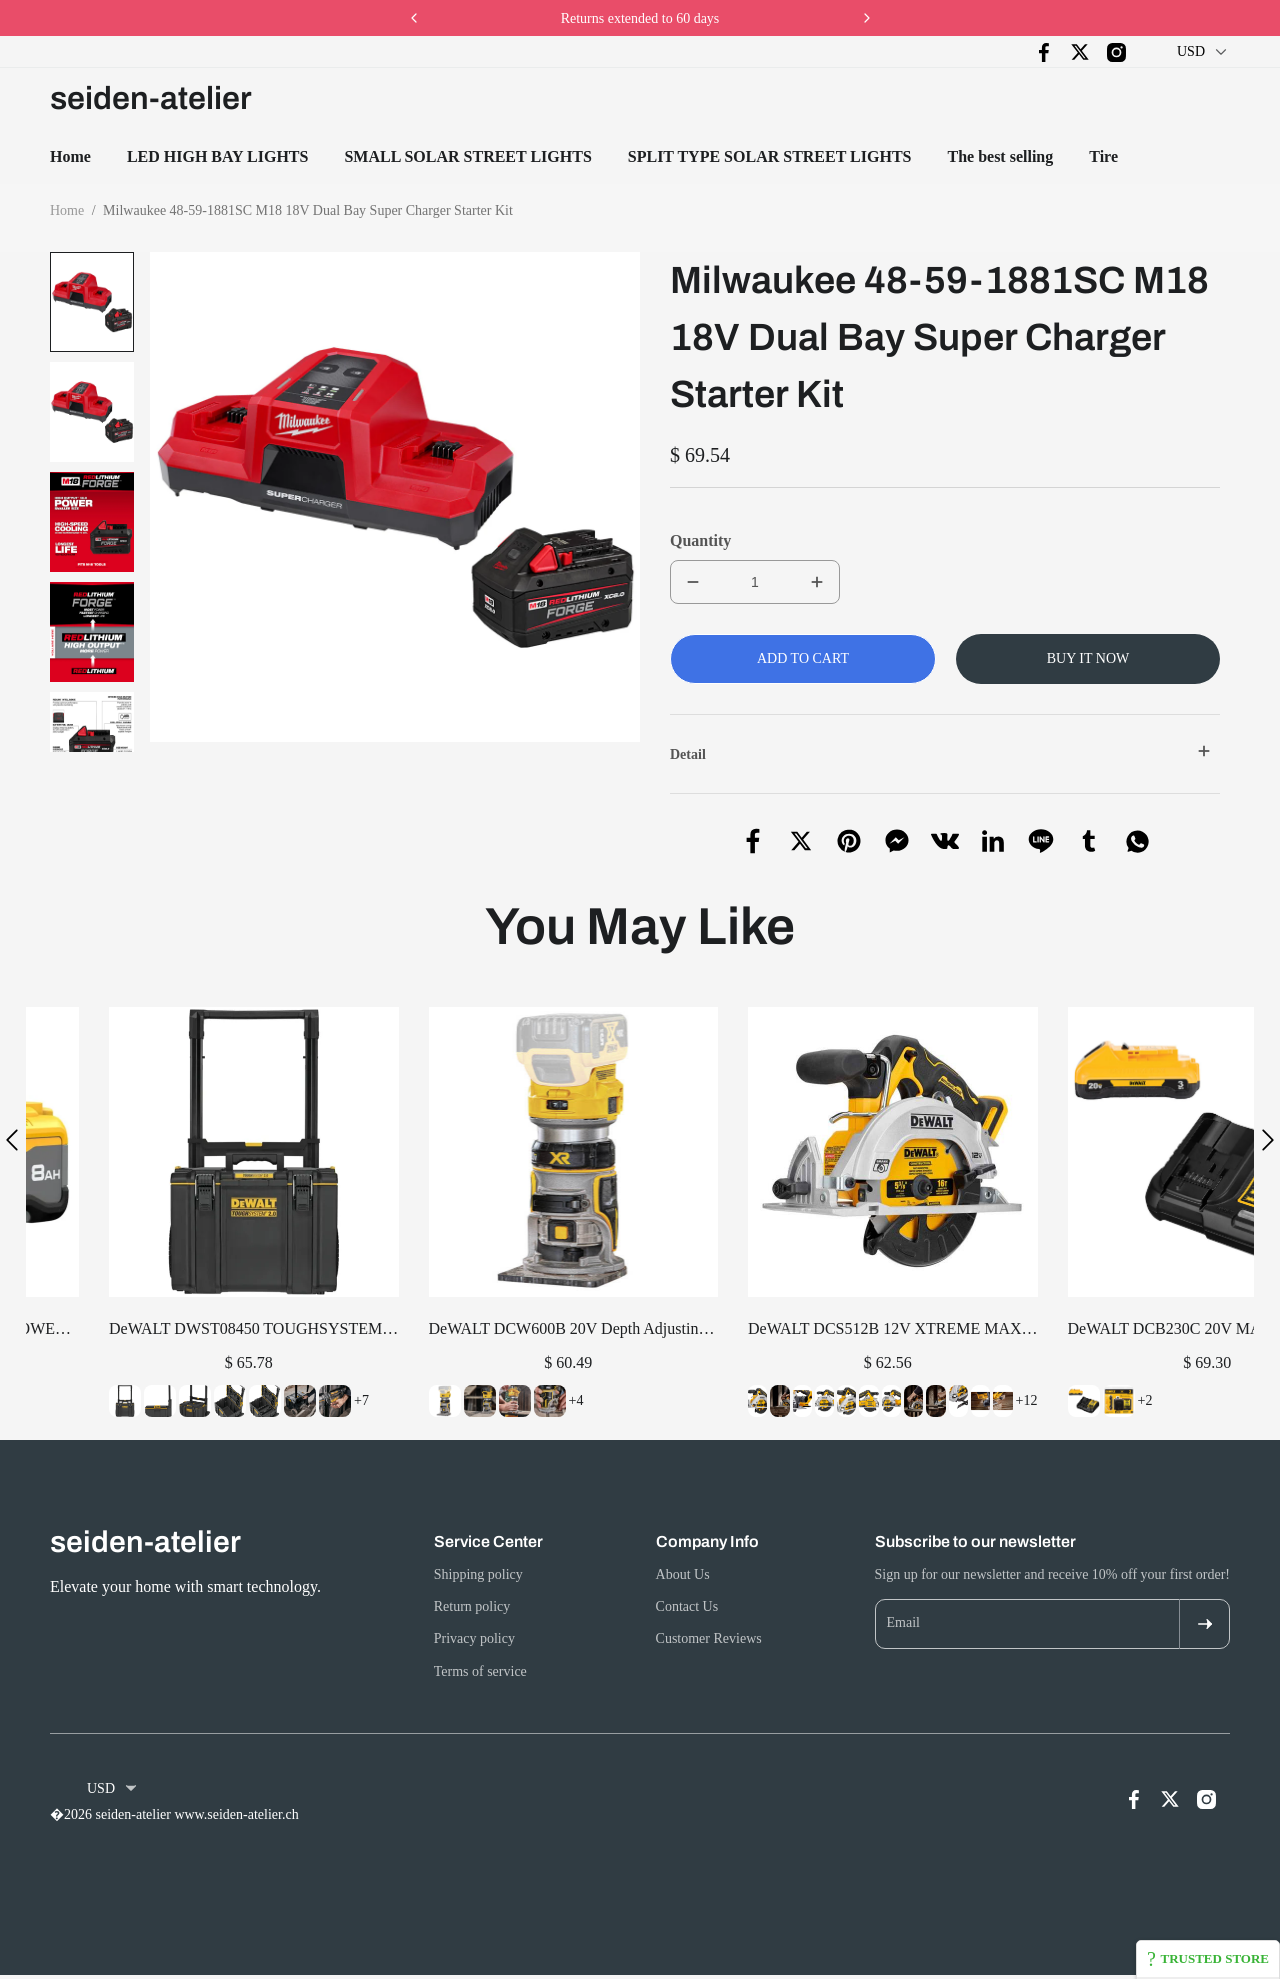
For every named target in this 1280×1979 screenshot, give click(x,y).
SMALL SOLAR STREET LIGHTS (467, 156)
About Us (683, 1574)
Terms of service (480, 1671)
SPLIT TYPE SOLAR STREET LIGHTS (770, 156)
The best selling (1000, 156)
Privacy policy (474, 1639)
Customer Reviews (709, 1639)
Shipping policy (478, 1574)
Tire (1103, 156)
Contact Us (687, 1606)
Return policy (472, 1606)
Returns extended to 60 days (640, 18)
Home (70, 156)
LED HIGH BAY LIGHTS (218, 156)
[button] (93, 764)
